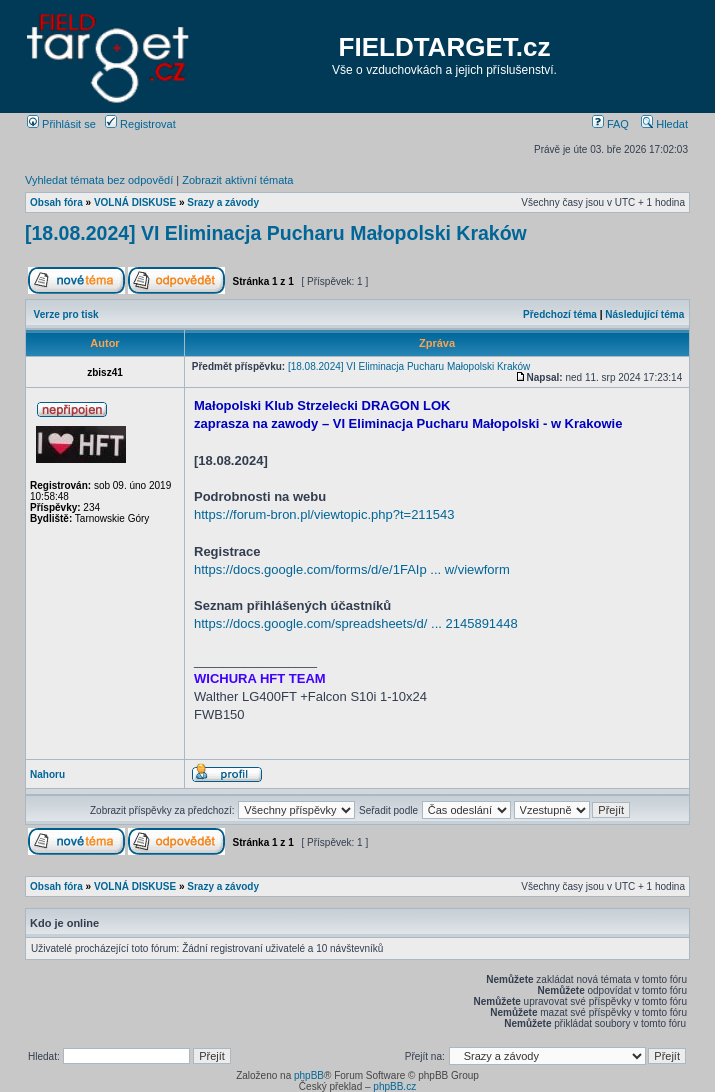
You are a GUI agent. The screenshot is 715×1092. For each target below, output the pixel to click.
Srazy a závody (223, 202)
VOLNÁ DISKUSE (135, 202)
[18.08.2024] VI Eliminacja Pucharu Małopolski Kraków (276, 233)
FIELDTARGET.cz (445, 47)
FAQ (610, 124)
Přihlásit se (61, 124)
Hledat (664, 124)
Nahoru (47, 774)
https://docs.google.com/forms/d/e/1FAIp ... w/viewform (352, 569)
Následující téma (644, 314)
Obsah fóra (56, 202)
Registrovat (140, 124)
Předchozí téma (560, 314)
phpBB (309, 1075)
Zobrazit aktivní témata (237, 180)
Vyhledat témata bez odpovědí (99, 180)
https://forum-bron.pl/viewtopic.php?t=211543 (324, 514)
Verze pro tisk (66, 314)
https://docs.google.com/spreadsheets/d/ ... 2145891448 (356, 623)
